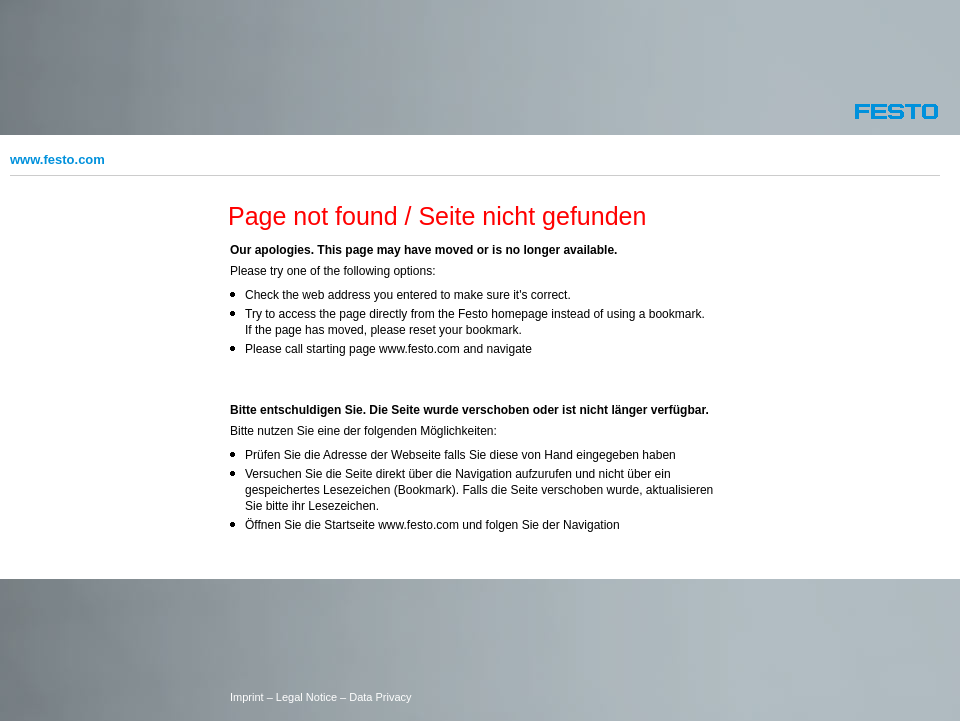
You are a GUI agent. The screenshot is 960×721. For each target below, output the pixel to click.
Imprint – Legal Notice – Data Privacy (321, 697)
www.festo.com (57, 159)
